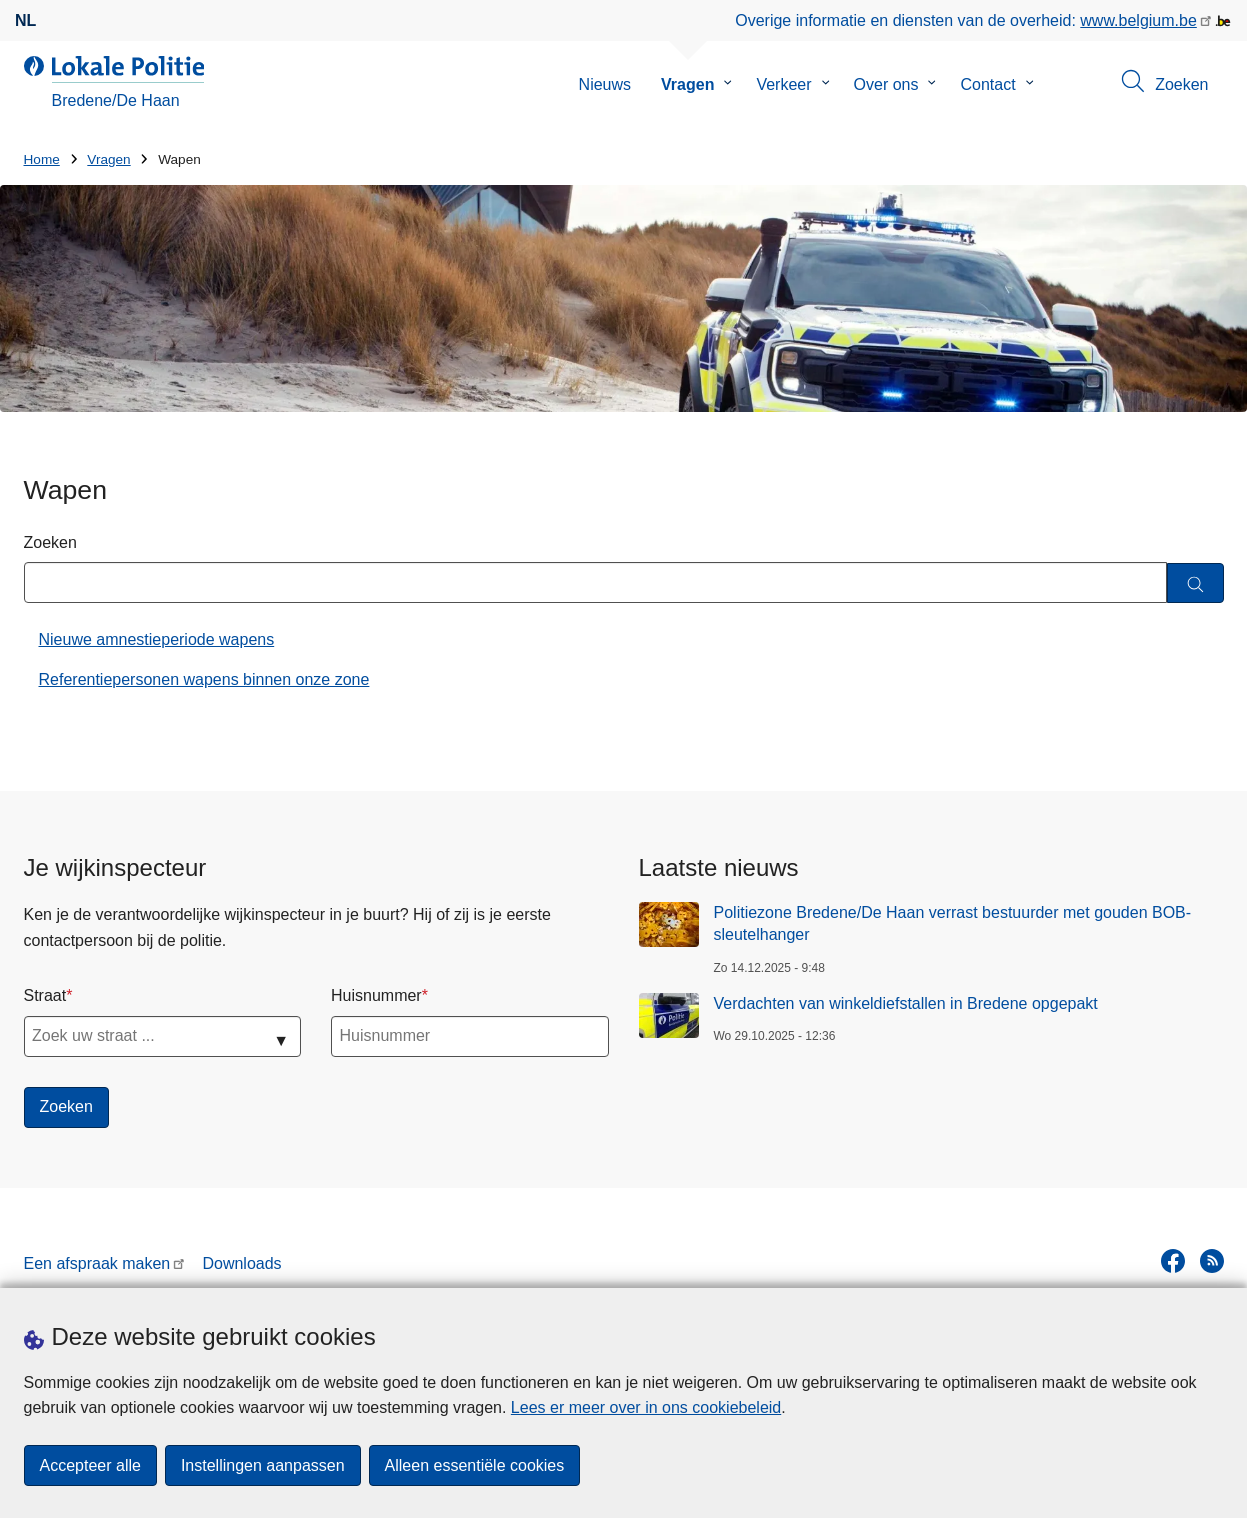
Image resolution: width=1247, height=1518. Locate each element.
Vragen (687, 84)
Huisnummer (376, 995)
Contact (987, 84)
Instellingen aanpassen (263, 1465)
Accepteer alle (90, 1465)
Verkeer (783, 84)
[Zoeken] (1195, 583)
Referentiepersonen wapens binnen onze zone (204, 679)
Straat (45, 995)
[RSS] (1212, 1261)
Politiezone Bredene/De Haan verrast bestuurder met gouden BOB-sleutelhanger (953, 923)
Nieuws (605, 84)
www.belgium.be (1138, 20)
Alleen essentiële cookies (475, 1465)
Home (42, 159)
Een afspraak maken (97, 1263)
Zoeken (50, 542)
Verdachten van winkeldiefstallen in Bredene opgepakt (906, 1003)
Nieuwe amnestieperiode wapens (157, 639)
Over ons (886, 84)
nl (25, 20)
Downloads (241, 1263)
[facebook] (1173, 1261)
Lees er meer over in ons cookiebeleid (646, 1407)
